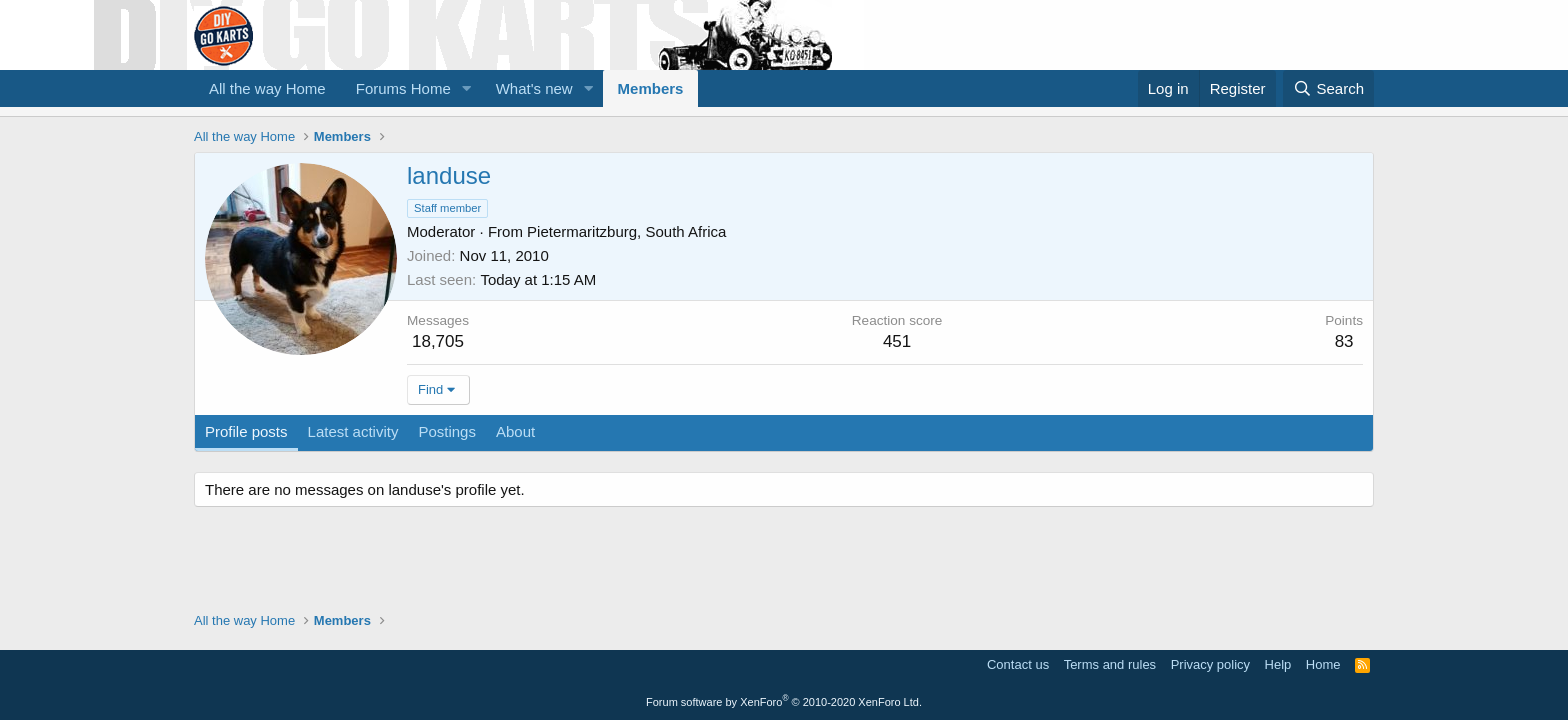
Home (1323, 664)
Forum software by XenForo (784, 702)
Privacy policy (1210, 664)
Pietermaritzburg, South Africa (626, 231)
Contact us (1018, 664)
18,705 (438, 341)
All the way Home (267, 88)
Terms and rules (1110, 664)
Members (651, 88)
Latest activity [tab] (353, 431)
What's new (534, 88)
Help (1278, 664)
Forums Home (403, 88)
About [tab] (515, 431)
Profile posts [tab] (246, 431)
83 (1344, 341)
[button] (467, 88)
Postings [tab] (447, 431)
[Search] (1328, 88)
